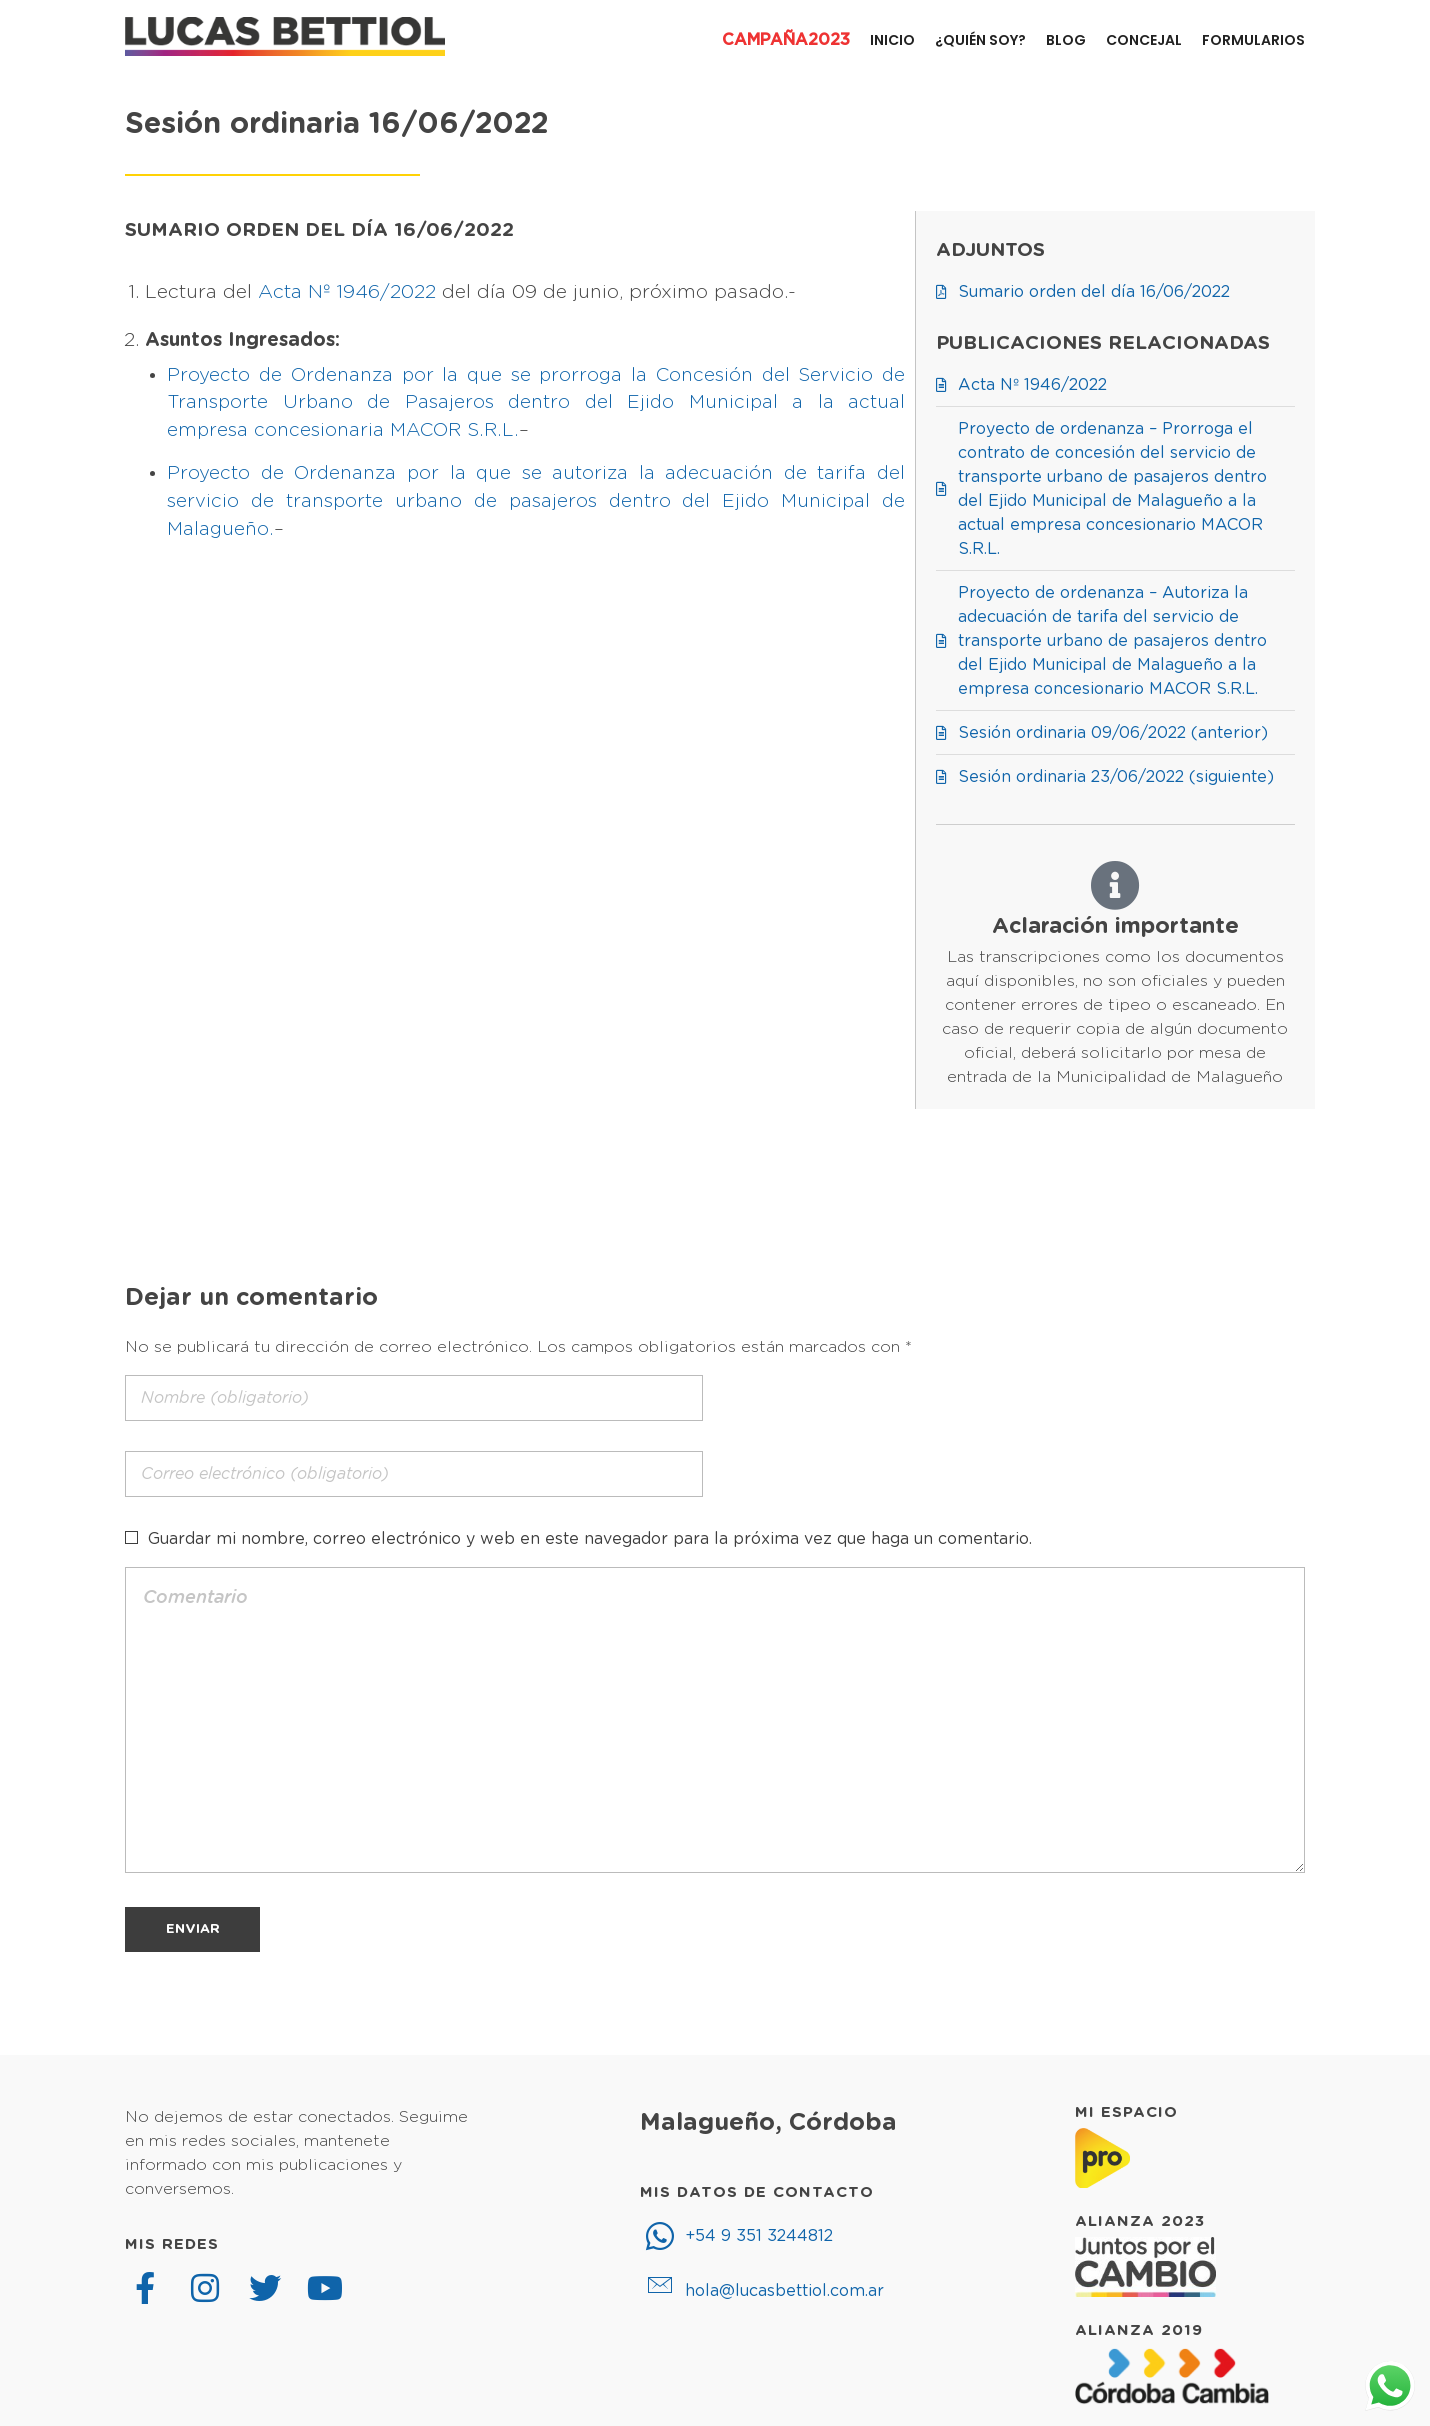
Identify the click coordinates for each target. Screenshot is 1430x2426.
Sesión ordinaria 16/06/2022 (336, 124)
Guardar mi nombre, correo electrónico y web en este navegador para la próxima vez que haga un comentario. (590, 1539)
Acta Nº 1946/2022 (347, 292)
